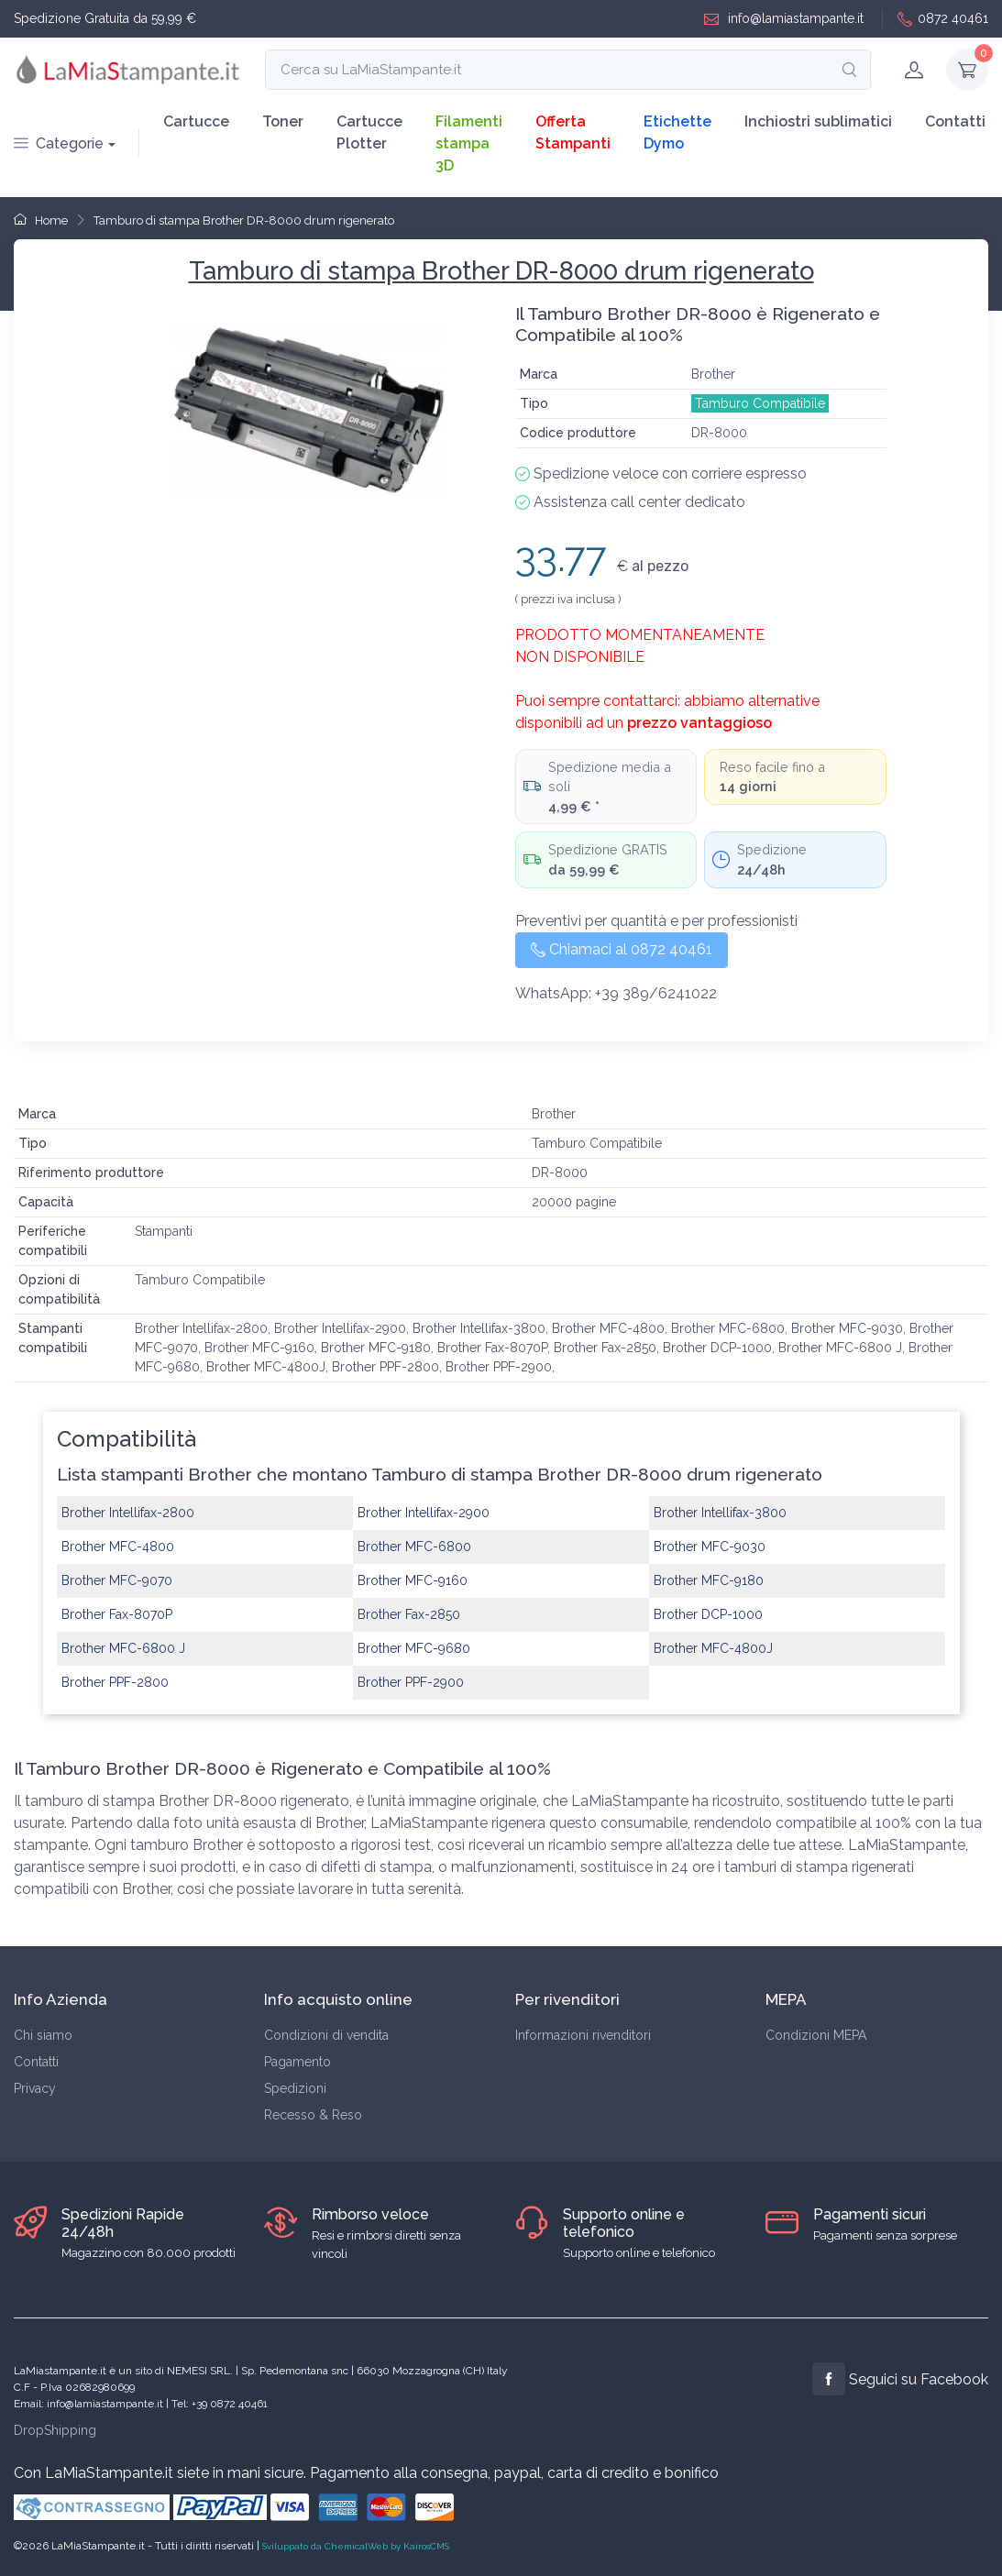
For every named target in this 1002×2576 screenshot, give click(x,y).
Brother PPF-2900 (411, 1682)
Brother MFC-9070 (116, 1580)
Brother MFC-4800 (117, 1546)
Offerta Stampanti (573, 132)
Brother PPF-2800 (115, 1682)
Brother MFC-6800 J (123, 1648)
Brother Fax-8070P (116, 1614)
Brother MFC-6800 (414, 1546)
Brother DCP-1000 (708, 1614)
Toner (282, 121)
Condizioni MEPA (815, 2035)
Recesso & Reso (313, 2115)
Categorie (59, 143)
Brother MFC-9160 (413, 1580)
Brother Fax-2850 (409, 1614)
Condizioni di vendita (326, 2035)
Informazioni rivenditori (583, 2035)
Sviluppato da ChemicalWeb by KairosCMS (355, 2546)
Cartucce (196, 121)
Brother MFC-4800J (713, 1648)
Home (41, 220)
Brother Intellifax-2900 (424, 1512)
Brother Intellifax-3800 (720, 1512)
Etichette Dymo (677, 132)
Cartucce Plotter (369, 132)
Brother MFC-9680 (414, 1648)
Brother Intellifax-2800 (127, 1512)
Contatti (955, 121)
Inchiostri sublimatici (818, 121)
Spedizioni (295, 2088)
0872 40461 (942, 19)
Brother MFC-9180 (709, 1580)
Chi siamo (43, 2035)
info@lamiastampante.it (784, 19)
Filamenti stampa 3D (468, 143)
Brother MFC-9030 (709, 1546)
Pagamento (297, 2061)
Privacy (35, 2088)
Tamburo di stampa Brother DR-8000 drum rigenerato (244, 220)
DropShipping (55, 2430)
